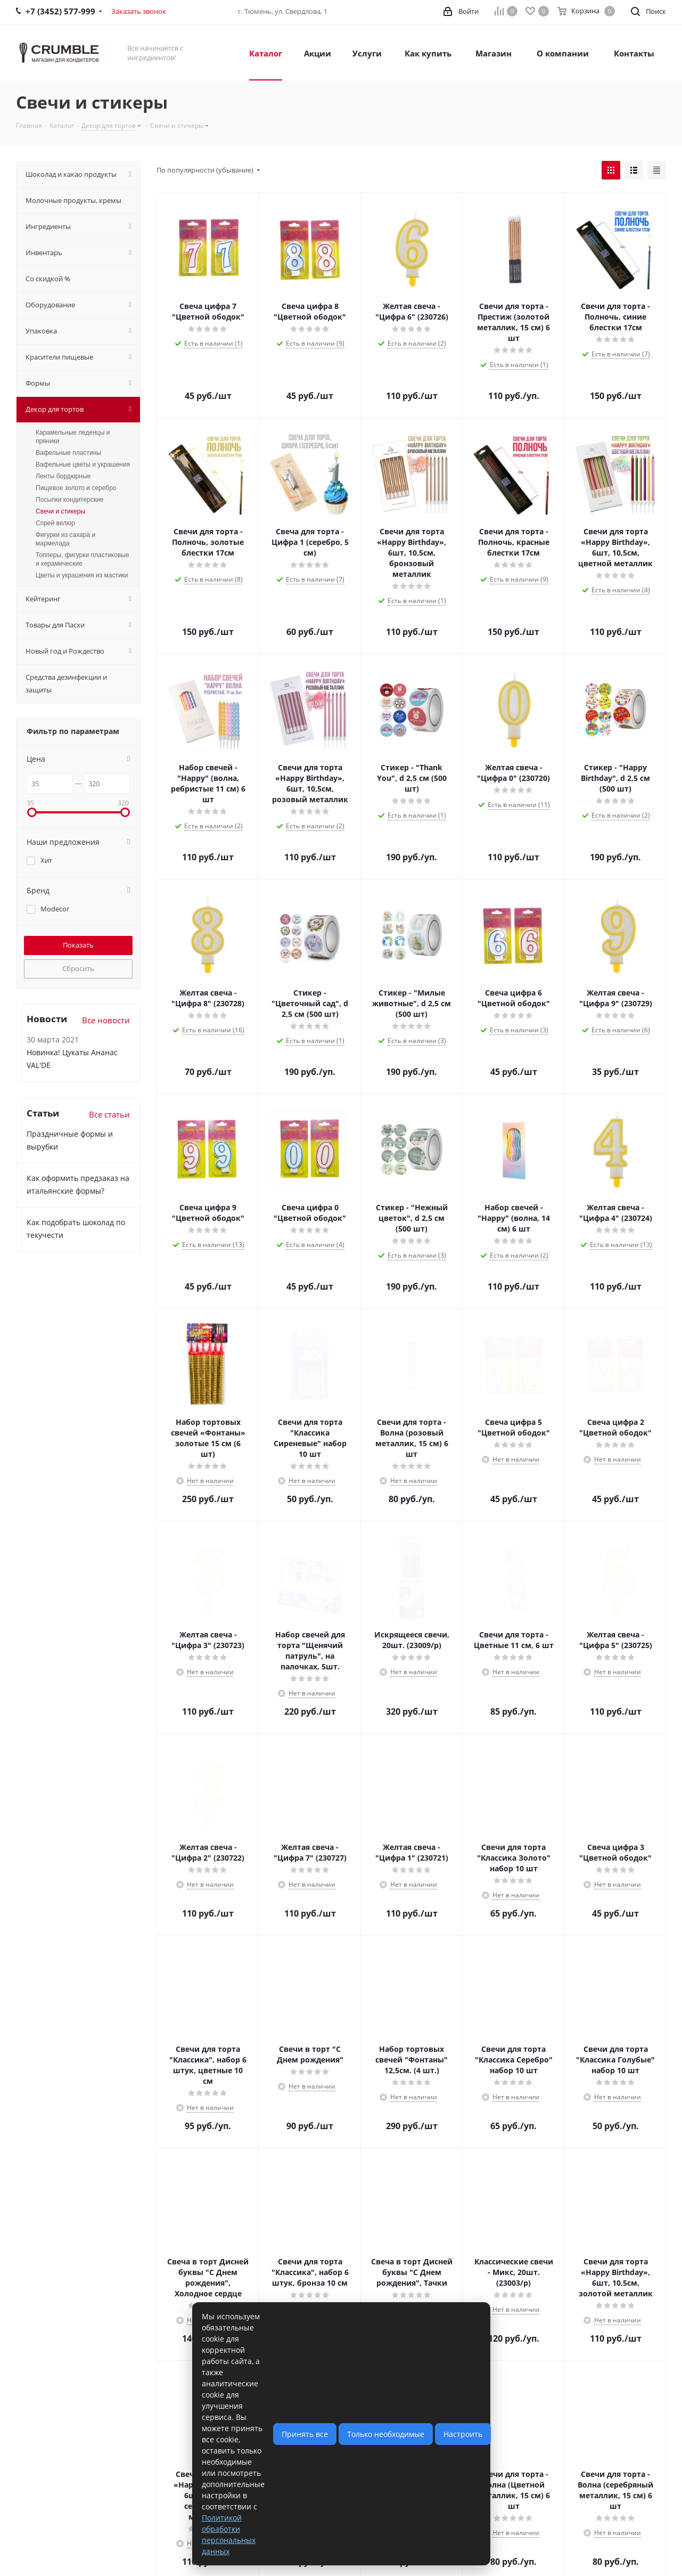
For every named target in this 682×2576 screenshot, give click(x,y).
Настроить (462, 2434)
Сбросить (78, 968)
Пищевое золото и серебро (76, 488)
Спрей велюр (55, 523)
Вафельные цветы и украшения (83, 464)
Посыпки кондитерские (69, 499)
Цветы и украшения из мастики (82, 575)
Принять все (305, 2434)
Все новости (106, 1020)
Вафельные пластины (68, 452)
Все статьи (109, 1114)
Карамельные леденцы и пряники (73, 437)
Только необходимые (385, 2434)
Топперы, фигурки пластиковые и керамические (82, 559)
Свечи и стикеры (60, 511)
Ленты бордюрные (63, 476)
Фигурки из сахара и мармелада (65, 539)
